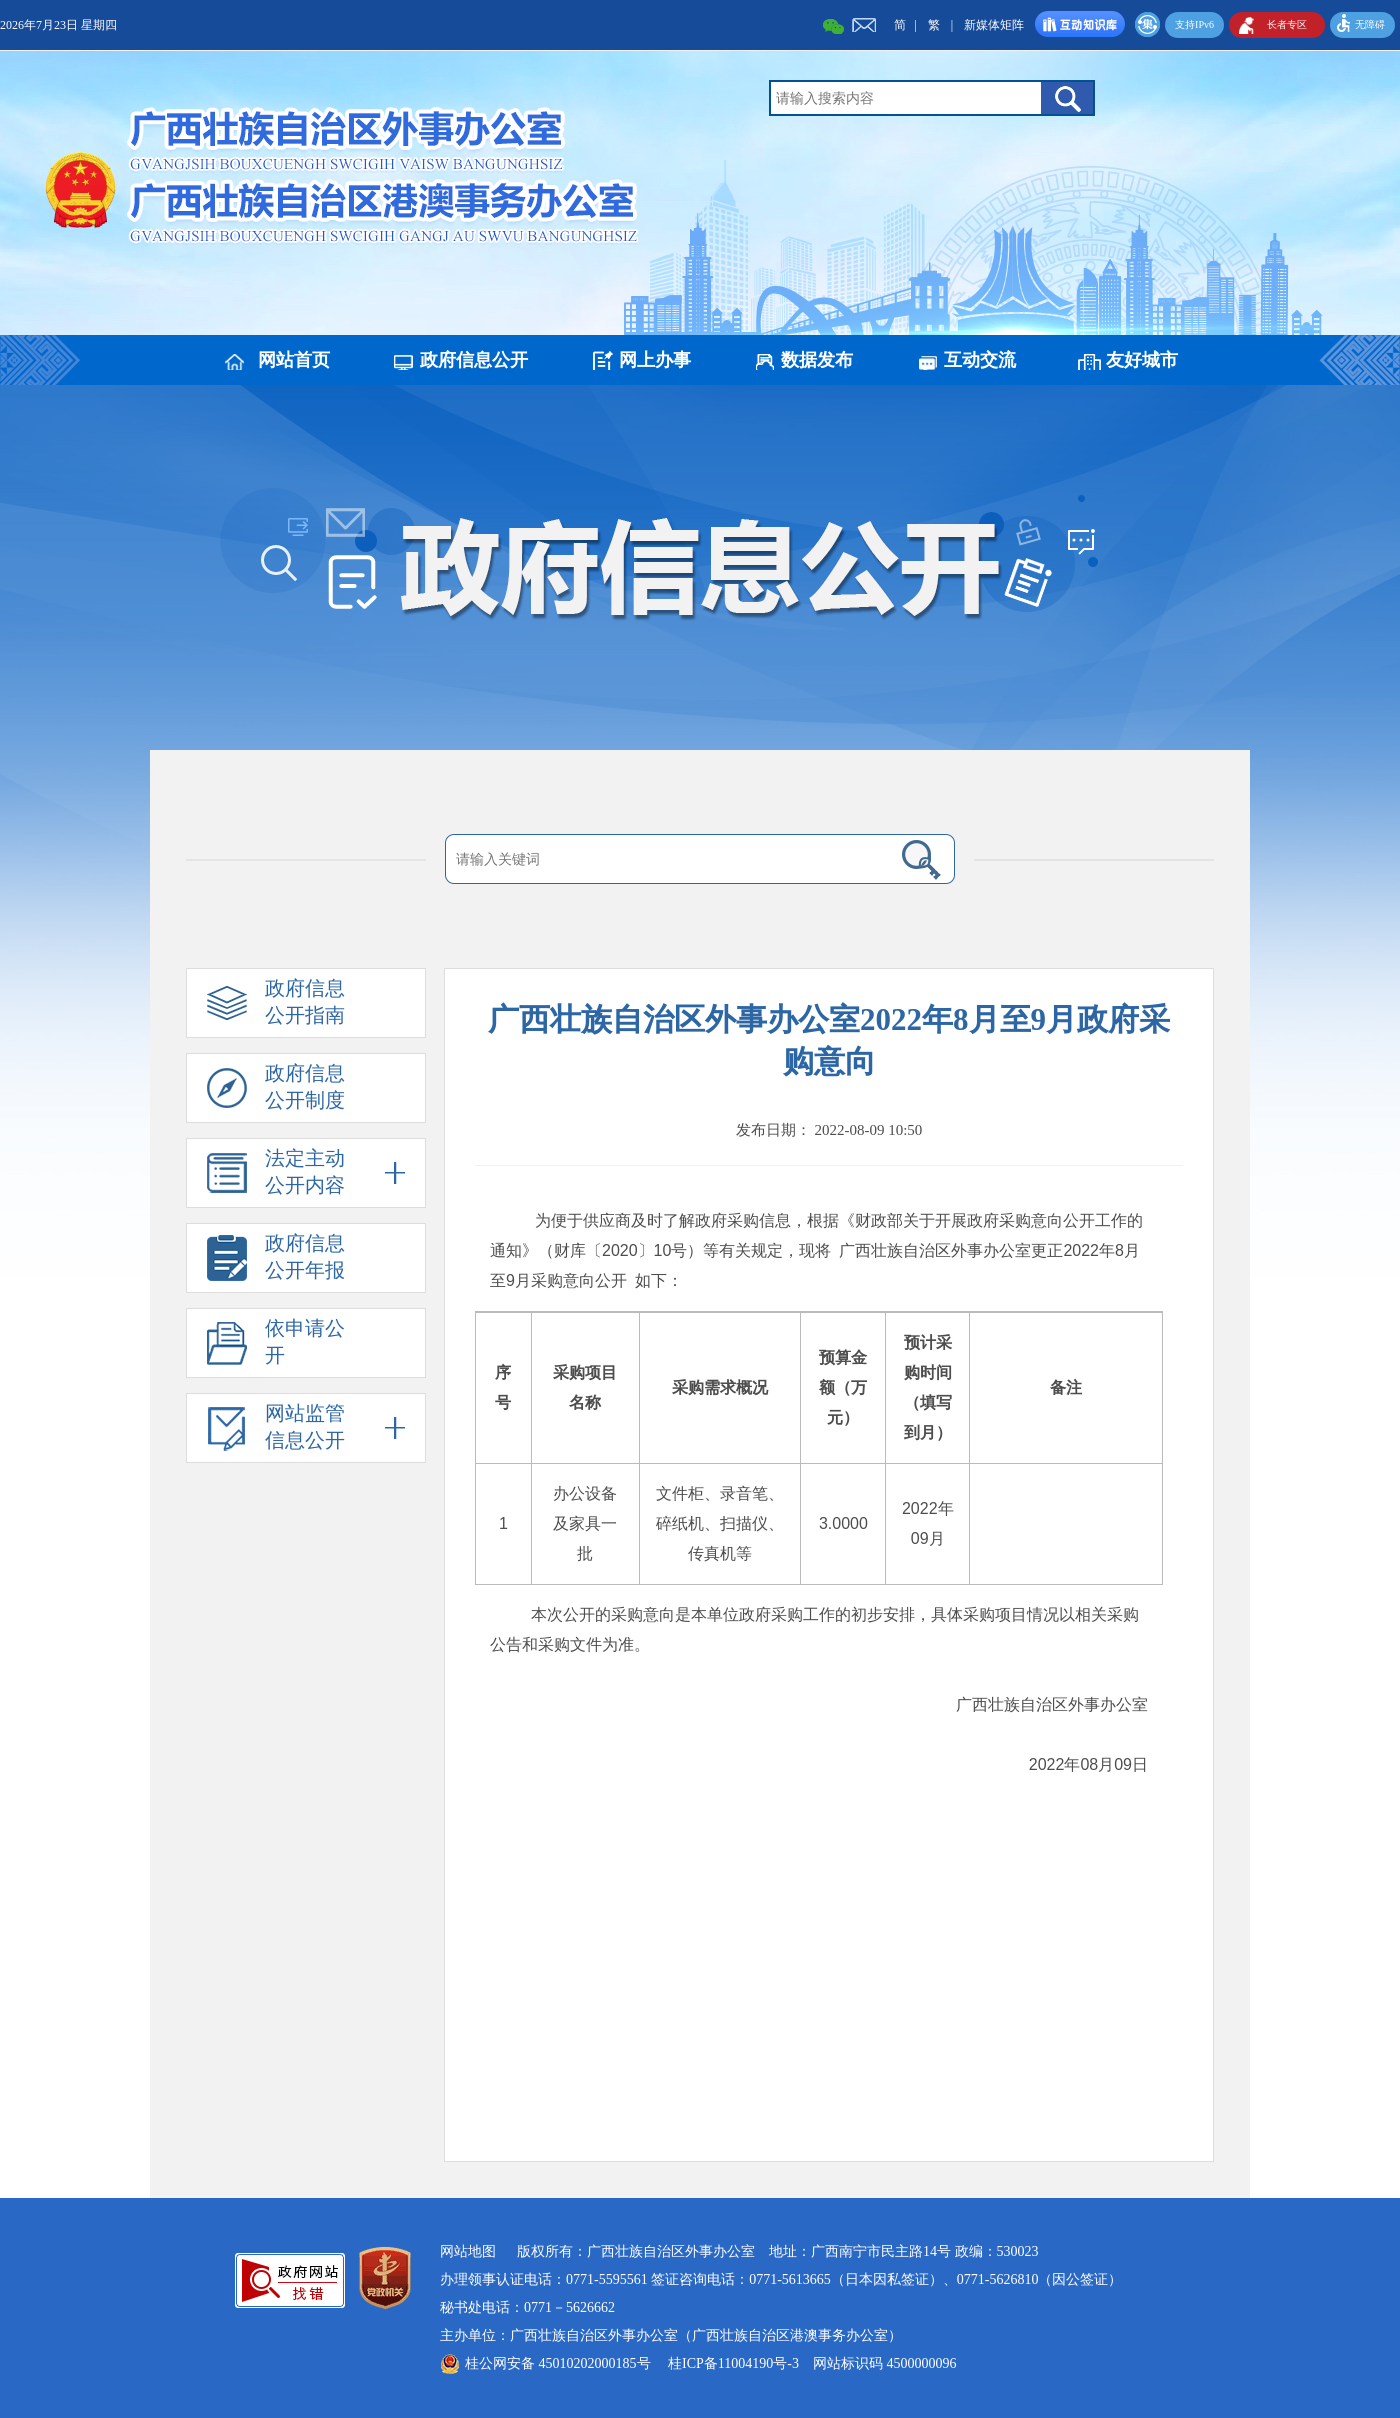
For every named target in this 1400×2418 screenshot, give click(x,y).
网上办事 (655, 360)
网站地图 (468, 2251)
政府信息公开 (474, 360)
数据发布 (817, 360)
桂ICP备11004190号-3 (733, 2363)
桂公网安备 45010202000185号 (558, 2363)
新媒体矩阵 (994, 25)
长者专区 (1287, 24)
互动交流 (980, 360)
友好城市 (1142, 360)
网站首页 (294, 360)
